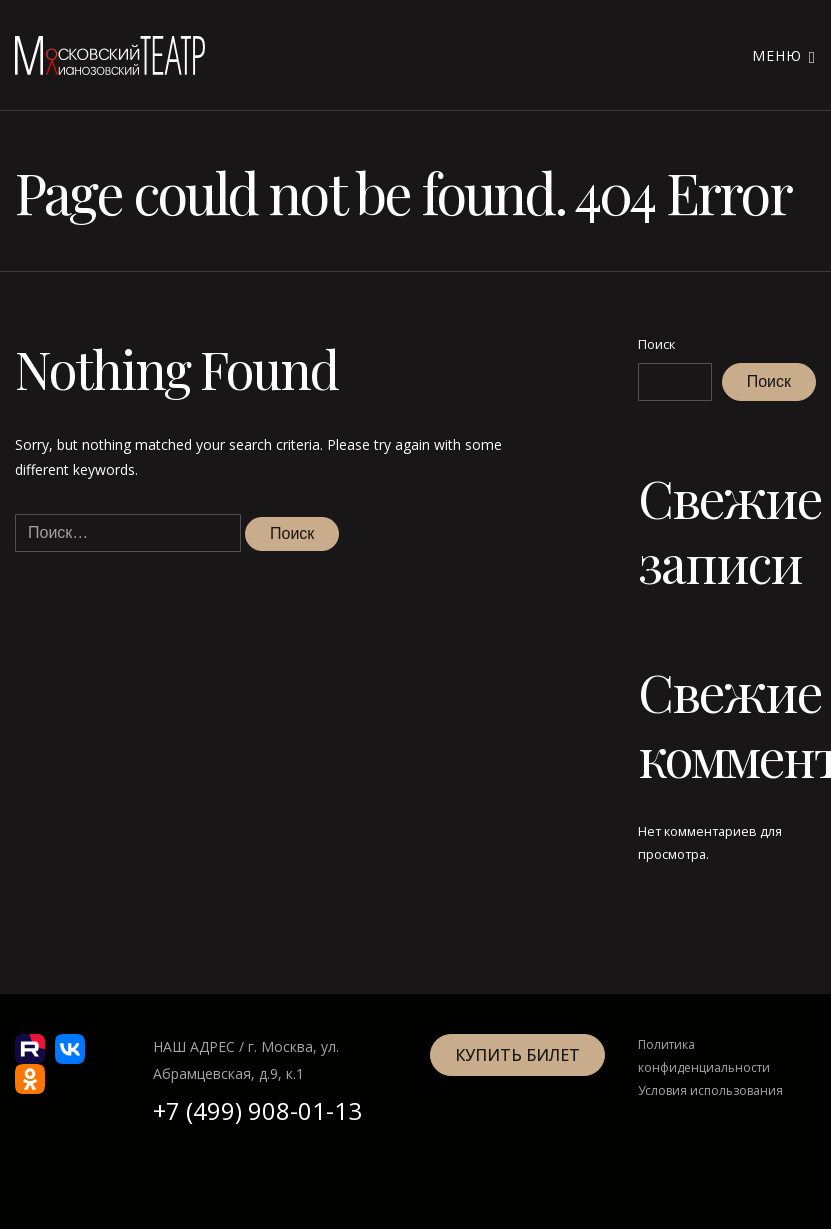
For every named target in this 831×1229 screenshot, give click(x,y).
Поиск (656, 344)
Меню (784, 55)
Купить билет (517, 1055)
